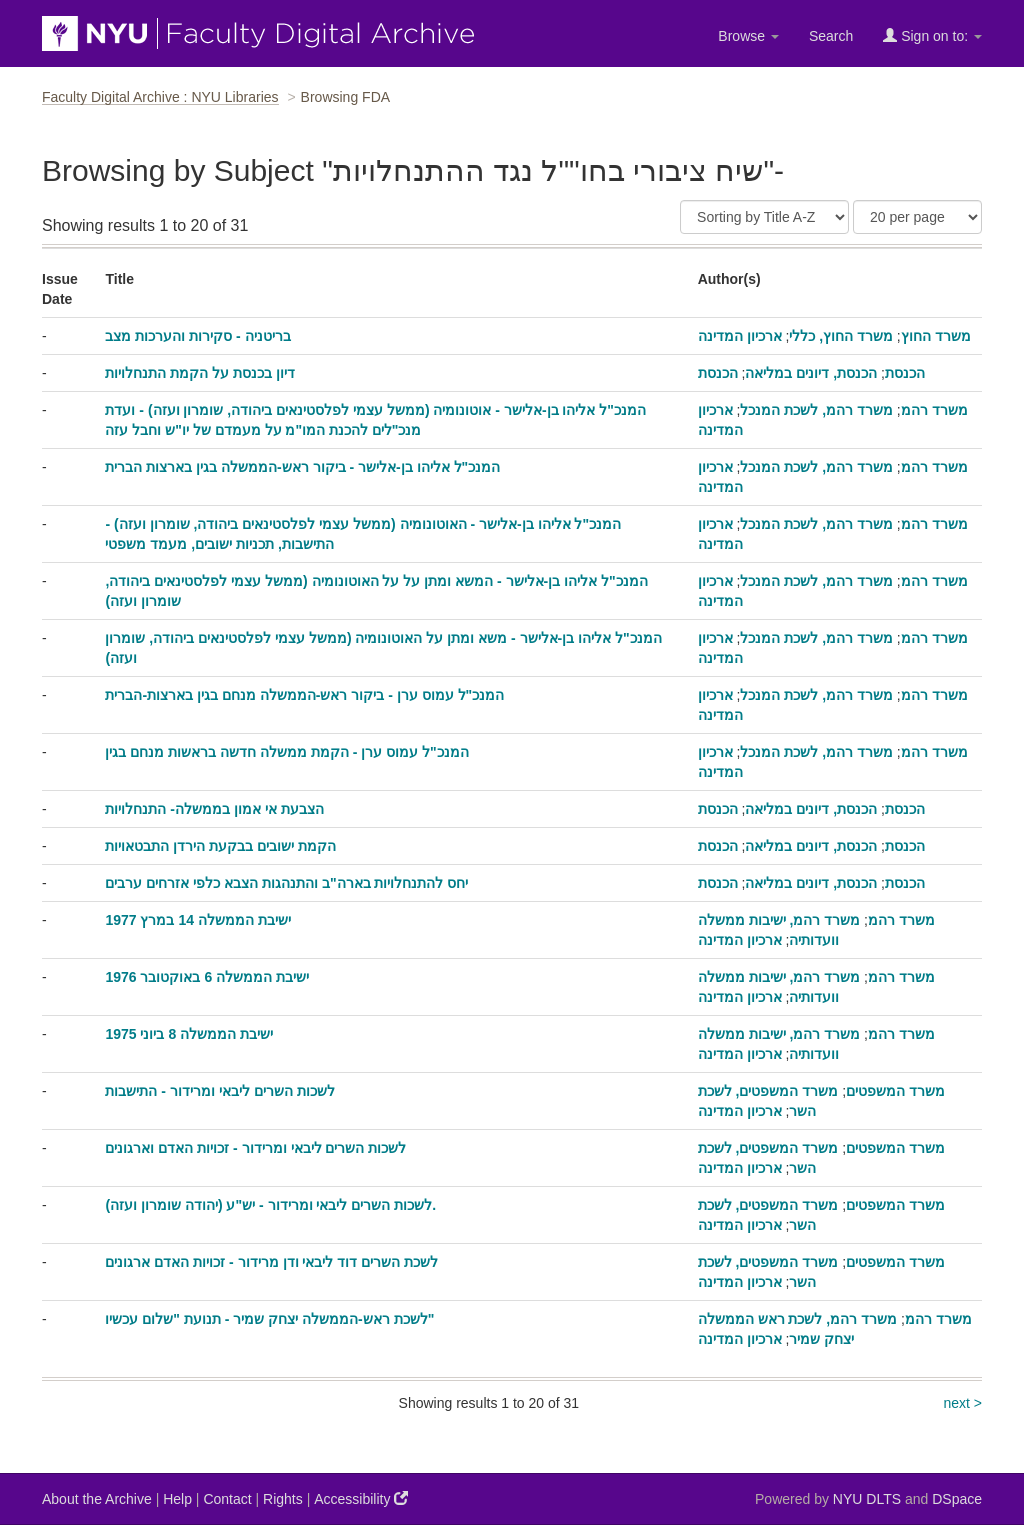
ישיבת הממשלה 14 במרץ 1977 (197, 920)
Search (831, 36)
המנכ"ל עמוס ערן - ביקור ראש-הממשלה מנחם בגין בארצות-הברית (304, 695)
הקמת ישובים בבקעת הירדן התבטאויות (220, 846)
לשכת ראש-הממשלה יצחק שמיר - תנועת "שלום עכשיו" (269, 1319)
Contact (227, 1499)
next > (962, 1403)
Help (177, 1499)
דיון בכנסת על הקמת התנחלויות (200, 373)
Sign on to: (932, 35)
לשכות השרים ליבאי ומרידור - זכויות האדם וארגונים (255, 1148)
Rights (283, 1499)
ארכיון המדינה (740, 336)
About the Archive (97, 1499)
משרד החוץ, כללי (841, 336)
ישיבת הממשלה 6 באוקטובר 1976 (207, 977)
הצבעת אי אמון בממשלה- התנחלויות (214, 809)
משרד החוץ (936, 336)
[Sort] (764, 217)
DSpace (957, 1499)
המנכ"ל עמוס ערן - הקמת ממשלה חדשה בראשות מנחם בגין (286, 752)
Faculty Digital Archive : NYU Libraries (160, 97)
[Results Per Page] (917, 217)
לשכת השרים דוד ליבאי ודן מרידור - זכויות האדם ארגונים (271, 1262)
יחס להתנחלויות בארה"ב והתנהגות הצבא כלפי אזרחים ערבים (286, 883)
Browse (748, 36)
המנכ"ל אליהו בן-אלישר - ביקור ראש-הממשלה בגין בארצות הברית (302, 467)
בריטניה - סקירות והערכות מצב (197, 336)
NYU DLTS (867, 1499)
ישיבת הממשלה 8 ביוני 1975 (189, 1034)
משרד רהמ (934, 410)
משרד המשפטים (895, 1091)
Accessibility (361, 1498)
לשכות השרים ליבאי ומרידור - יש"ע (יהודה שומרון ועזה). (270, 1205)
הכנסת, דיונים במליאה (811, 373)
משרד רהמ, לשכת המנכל (816, 410)
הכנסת (905, 373)
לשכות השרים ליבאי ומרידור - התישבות (219, 1091)
